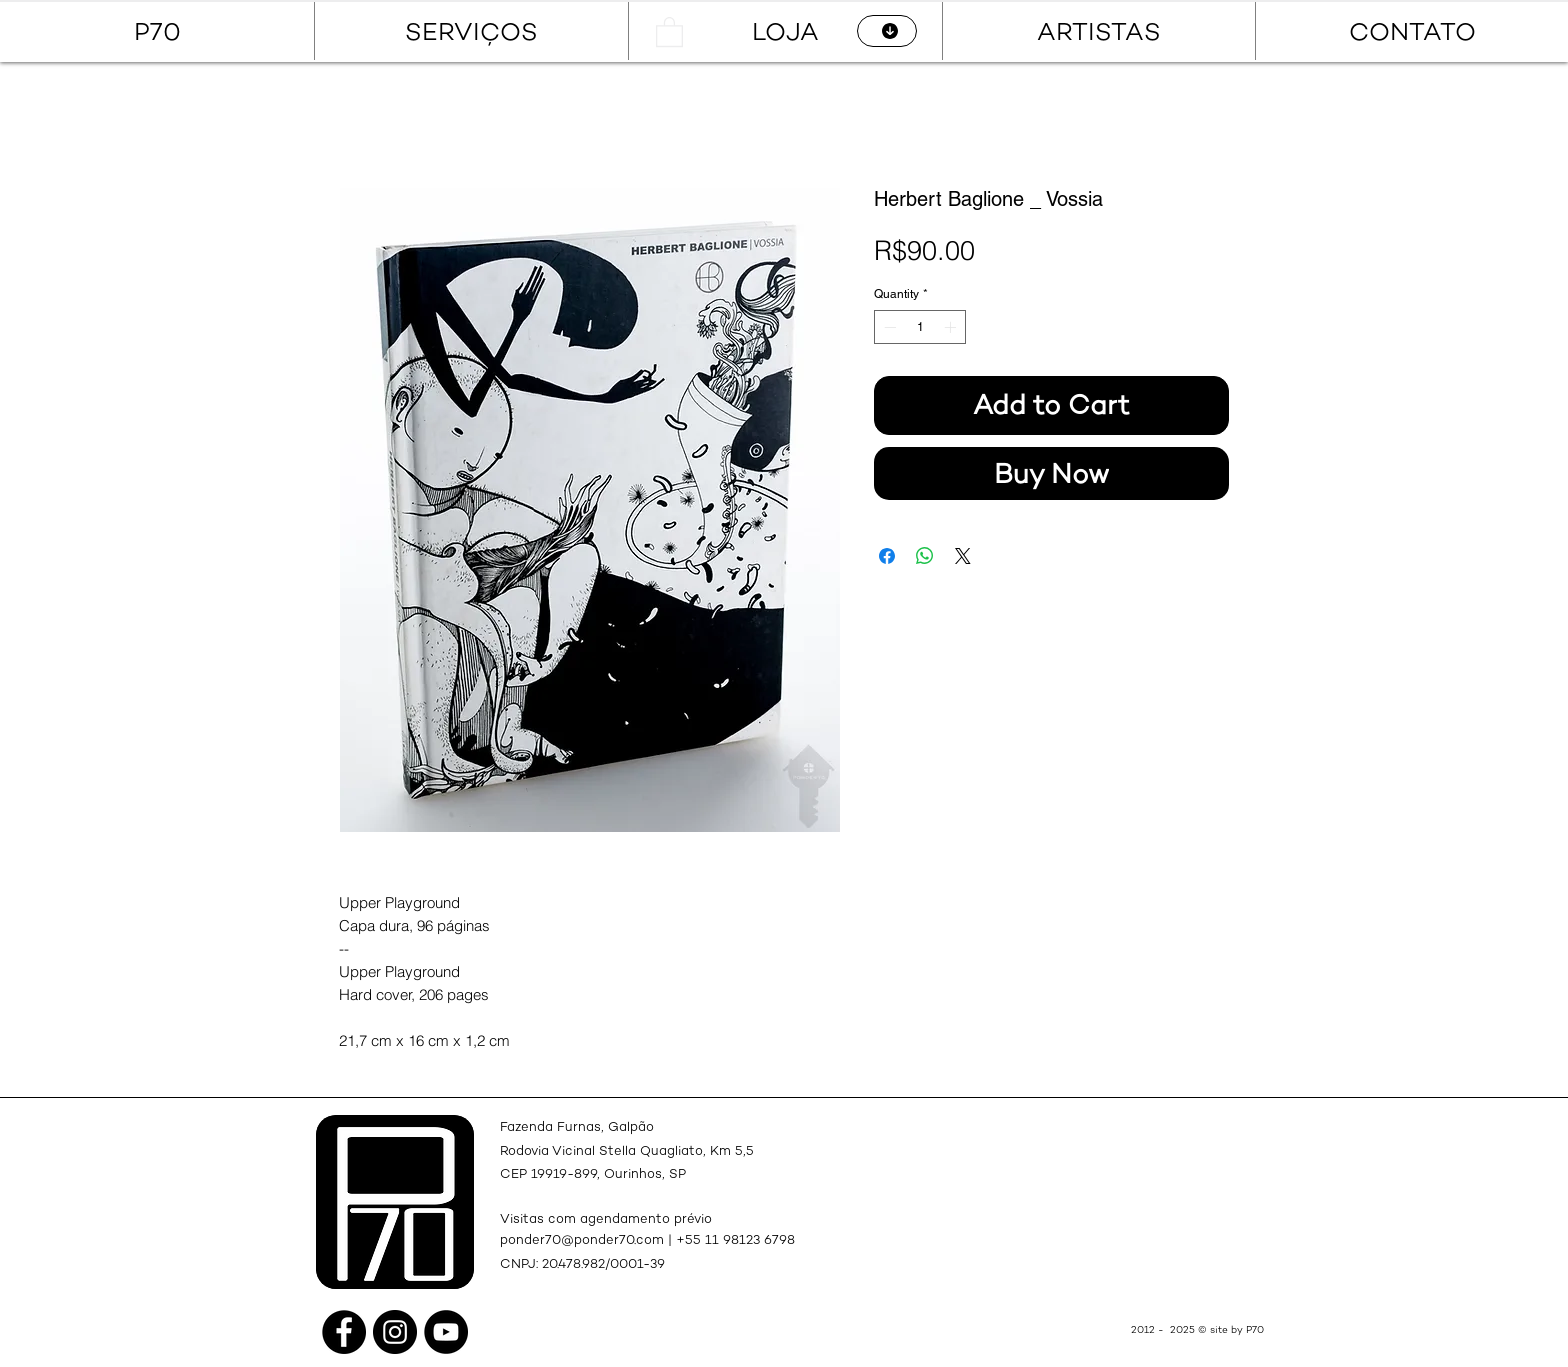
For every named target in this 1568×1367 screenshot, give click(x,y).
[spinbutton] (920, 327)
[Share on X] (963, 556)
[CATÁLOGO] (887, 31)
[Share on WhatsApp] (925, 556)
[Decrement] (888, 327)
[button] (669, 31)
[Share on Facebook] (887, 556)
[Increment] (952, 327)
